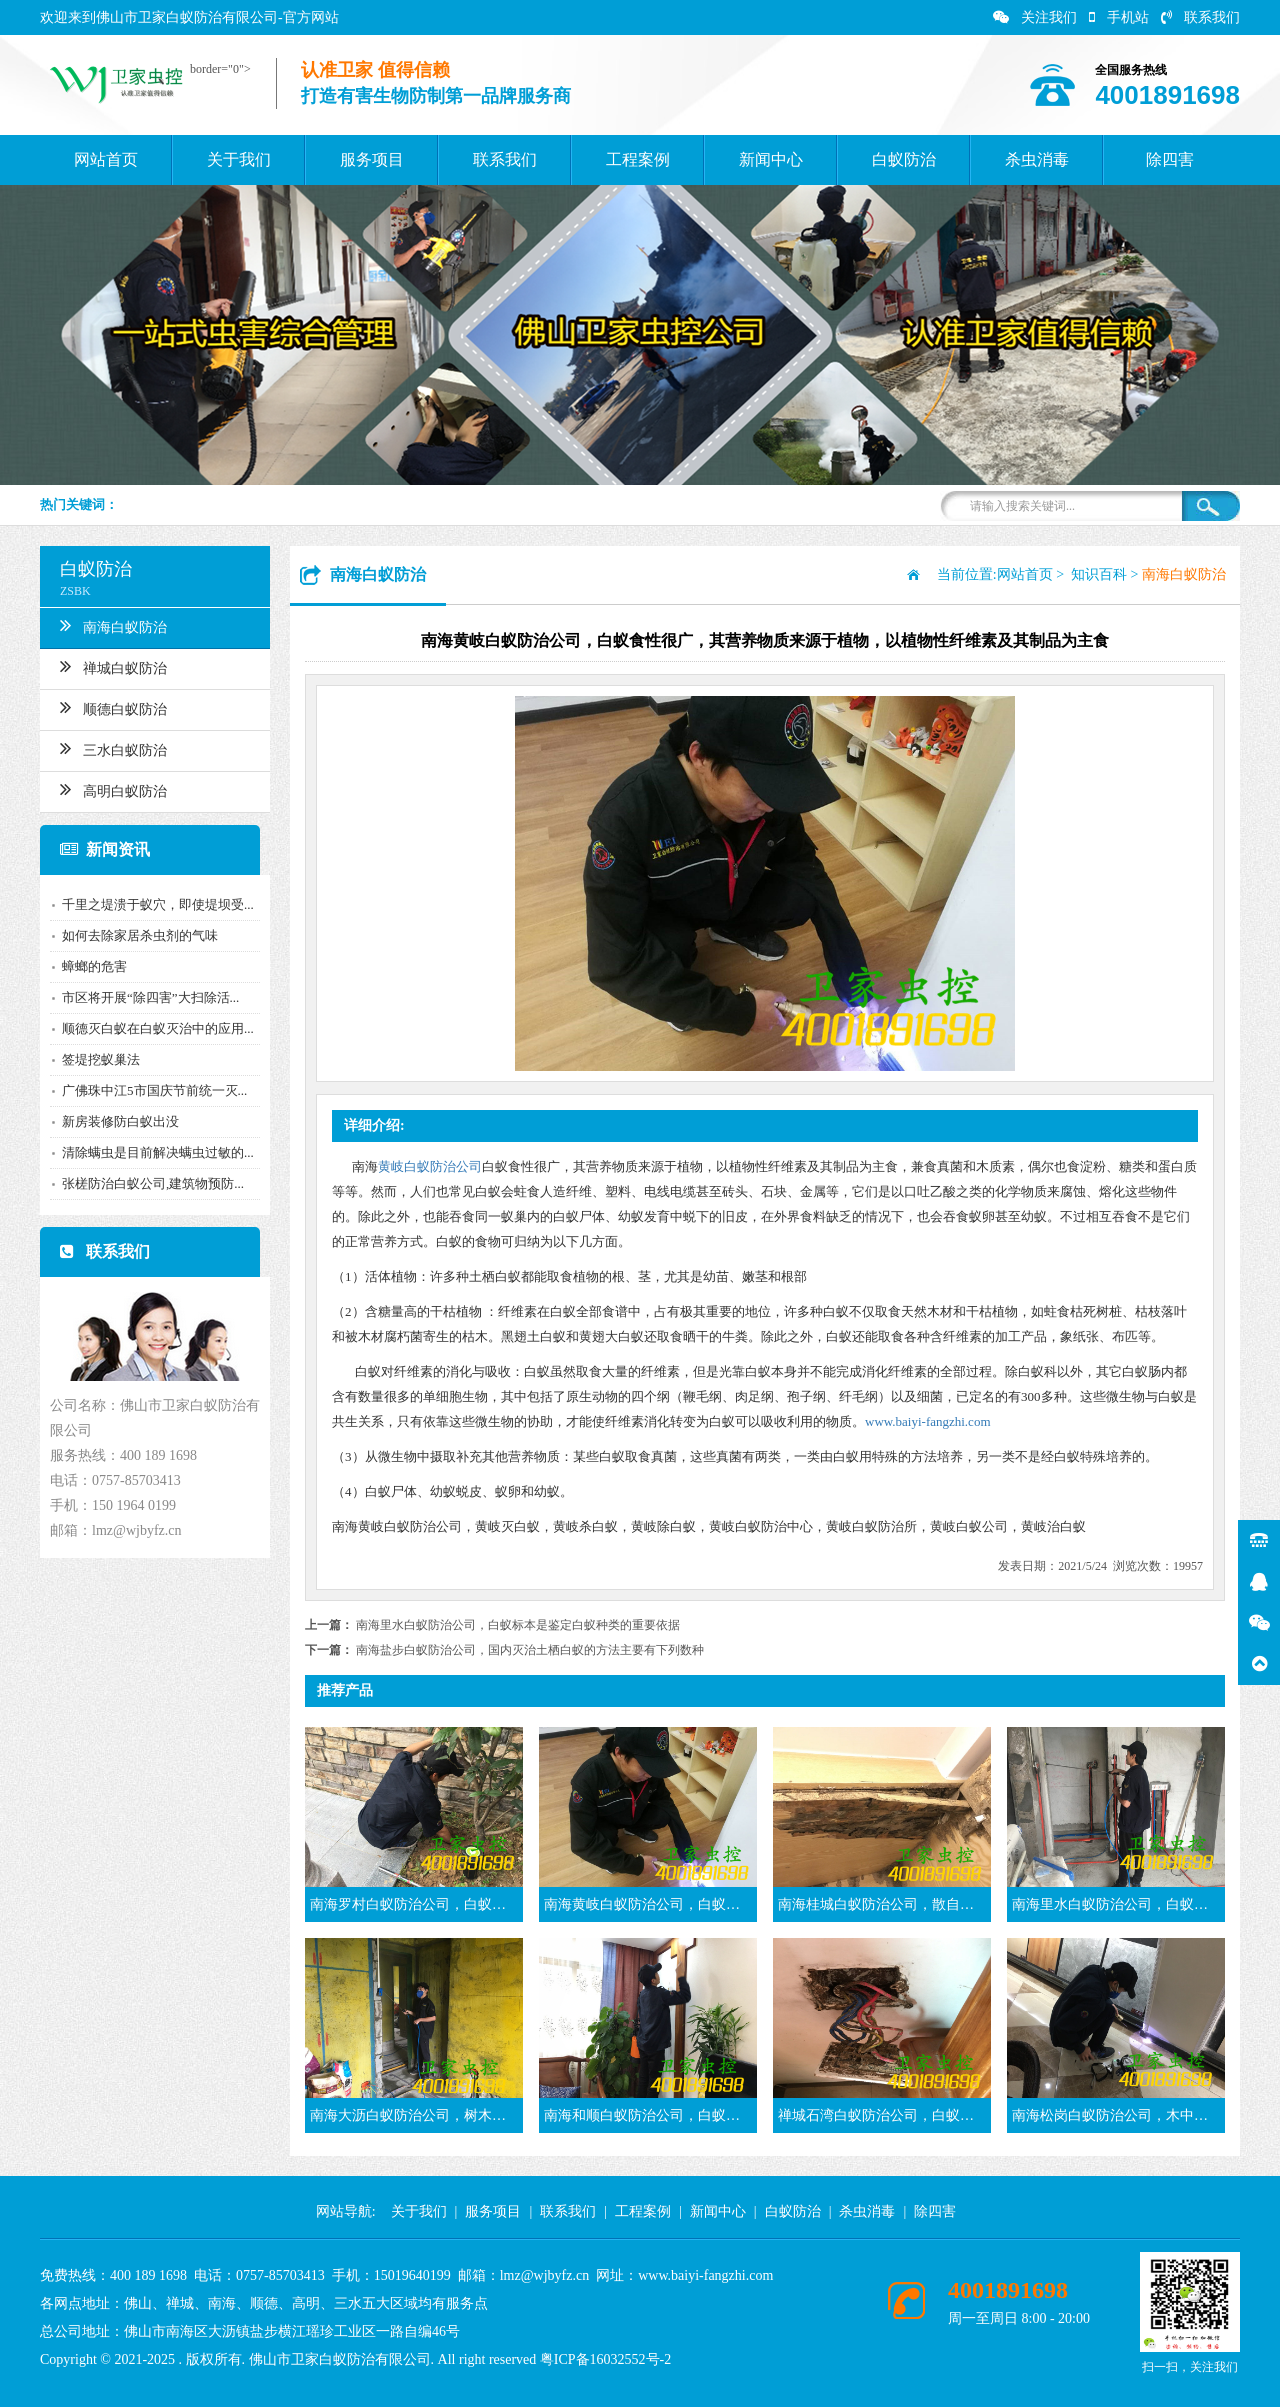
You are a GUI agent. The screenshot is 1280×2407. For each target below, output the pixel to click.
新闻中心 (771, 159)
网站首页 (106, 159)
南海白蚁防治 (113, 625)
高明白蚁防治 (113, 789)
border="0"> (220, 69)
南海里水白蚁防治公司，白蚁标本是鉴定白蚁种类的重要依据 (518, 1625)
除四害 (1170, 159)
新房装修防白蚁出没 (120, 1121)
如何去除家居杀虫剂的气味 (140, 935)
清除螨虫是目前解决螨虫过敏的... (158, 1152)
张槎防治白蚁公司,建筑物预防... (153, 1183)
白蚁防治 (904, 159)
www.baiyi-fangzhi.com (928, 1421)
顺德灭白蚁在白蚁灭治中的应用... (158, 1028)
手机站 (1119, 17)
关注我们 (1035, 17)
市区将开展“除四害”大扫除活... (150, 997)
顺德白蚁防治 (113, 707)
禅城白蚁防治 (113, 666)
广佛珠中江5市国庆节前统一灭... (154, 1090)
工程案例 (638, 159)
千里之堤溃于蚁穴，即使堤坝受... (158, 904)
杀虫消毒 (1037, 159)
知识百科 (1099, 574)
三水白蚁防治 (113, 748)
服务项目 (372, 159)
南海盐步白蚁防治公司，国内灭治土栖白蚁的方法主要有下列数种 (530, 1650)
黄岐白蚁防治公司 (430, 1166)
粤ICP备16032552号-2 (605, 2359)
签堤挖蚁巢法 (101, 1059)
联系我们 (1200, 17)
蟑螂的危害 (94, 966)
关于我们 (239, 159)
